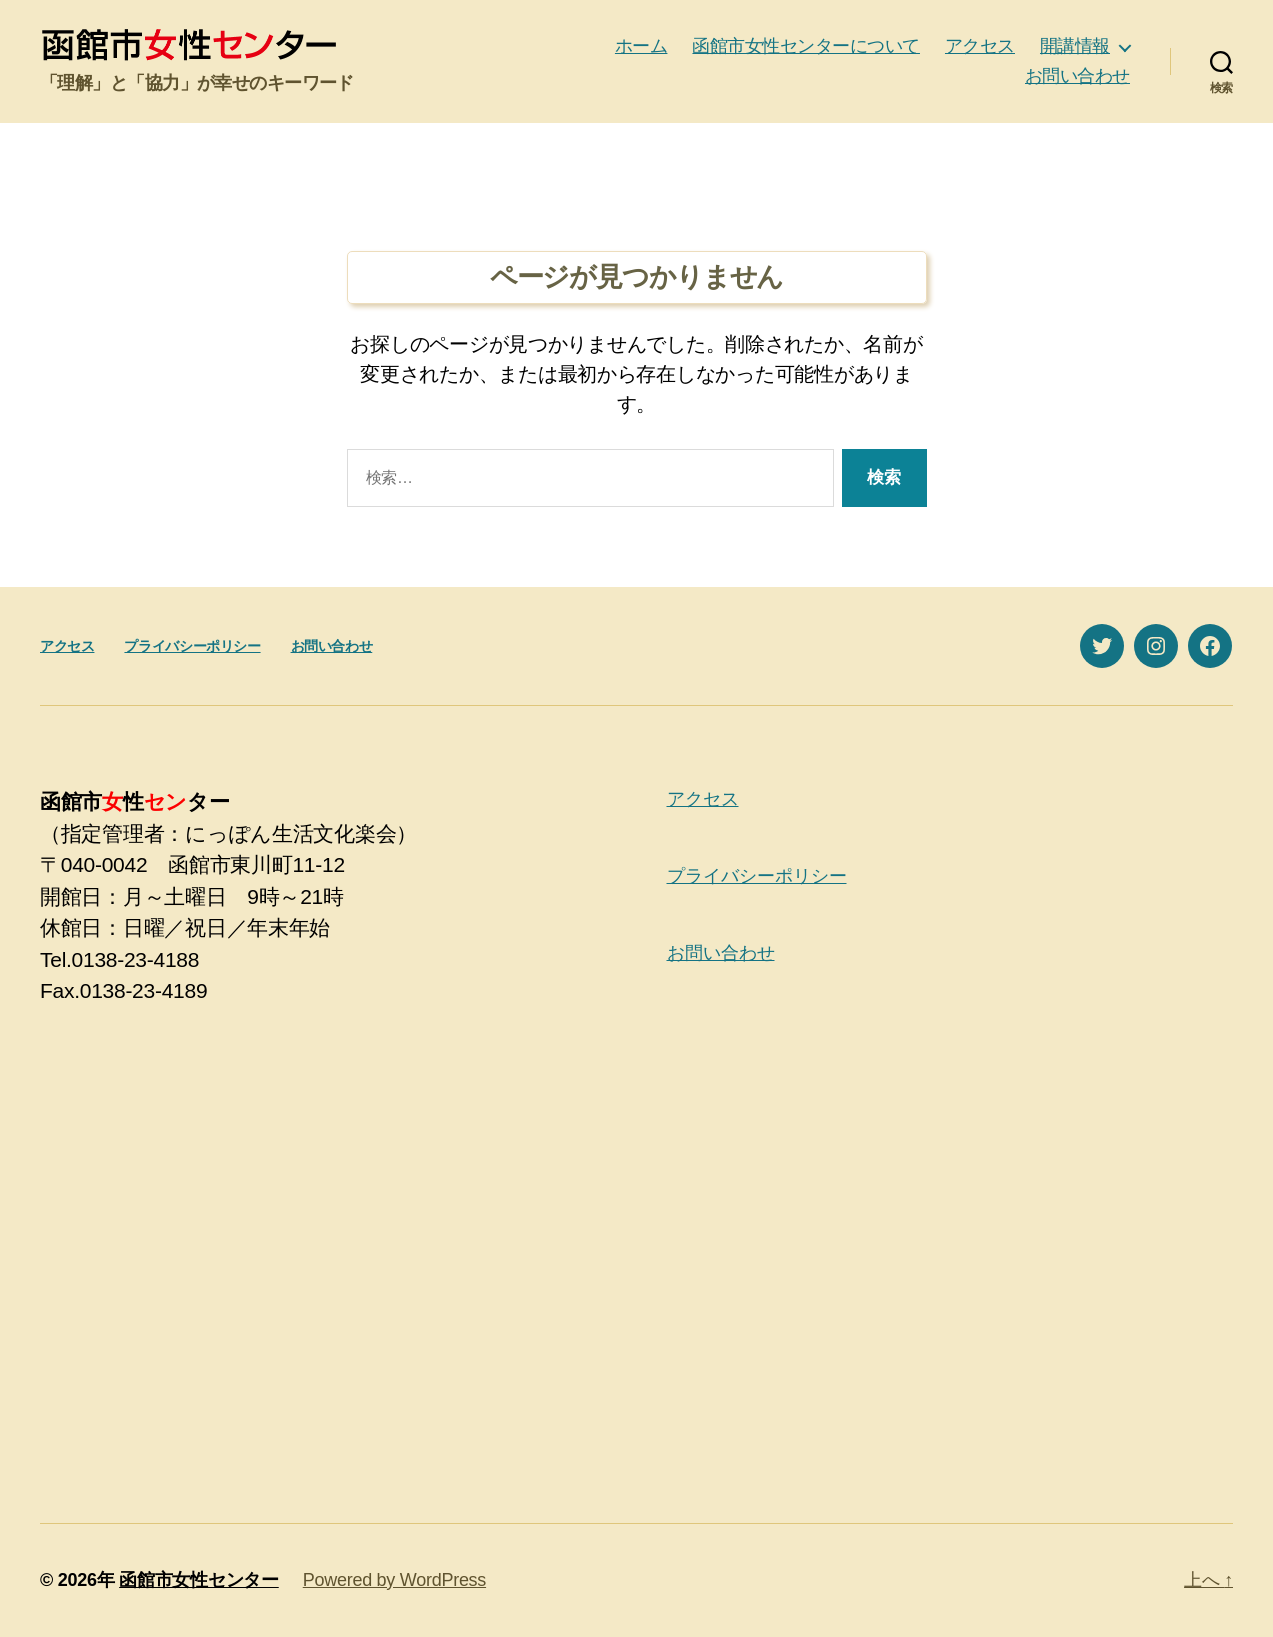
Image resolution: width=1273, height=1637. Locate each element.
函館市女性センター (199, 1580)
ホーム (641, 46)
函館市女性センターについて (806, 46)
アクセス (980, 46)
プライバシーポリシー (192, 646)
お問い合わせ (1077, 76)
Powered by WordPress (394, 1580)
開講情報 (1075, 46)
